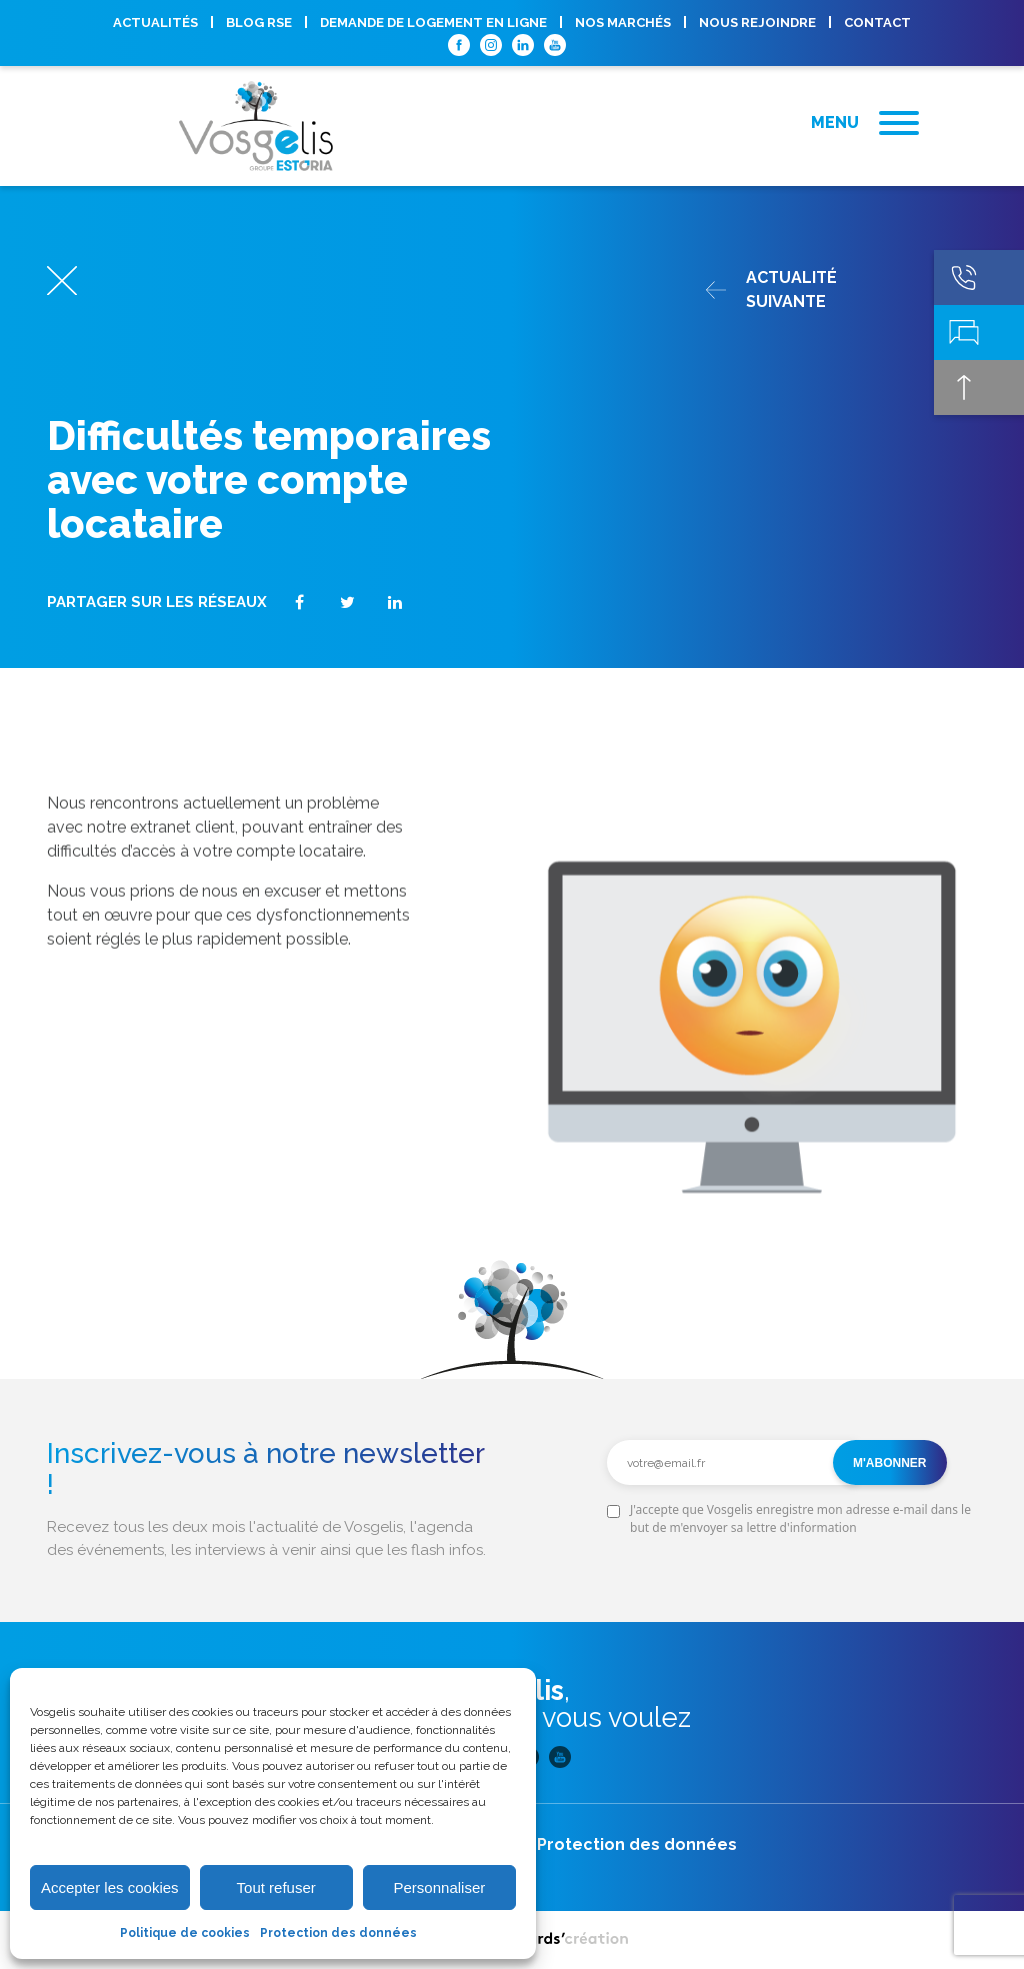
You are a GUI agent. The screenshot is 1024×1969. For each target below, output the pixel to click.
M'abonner (890, 1463)
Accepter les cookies (110, 1887)
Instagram (491, 45)
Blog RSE (259, 22)
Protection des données (338, 1933)
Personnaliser (440, 1887)
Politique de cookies (185, 1933)
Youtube (555, 45)
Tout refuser (276, 1887)
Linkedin (523, 45)
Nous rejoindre (757, 22)
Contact (877, 22)
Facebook (459, 45)
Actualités (155, 22)
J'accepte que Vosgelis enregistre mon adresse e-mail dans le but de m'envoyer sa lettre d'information (800, 1518)
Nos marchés (623, 22)
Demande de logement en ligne (433, 22)
